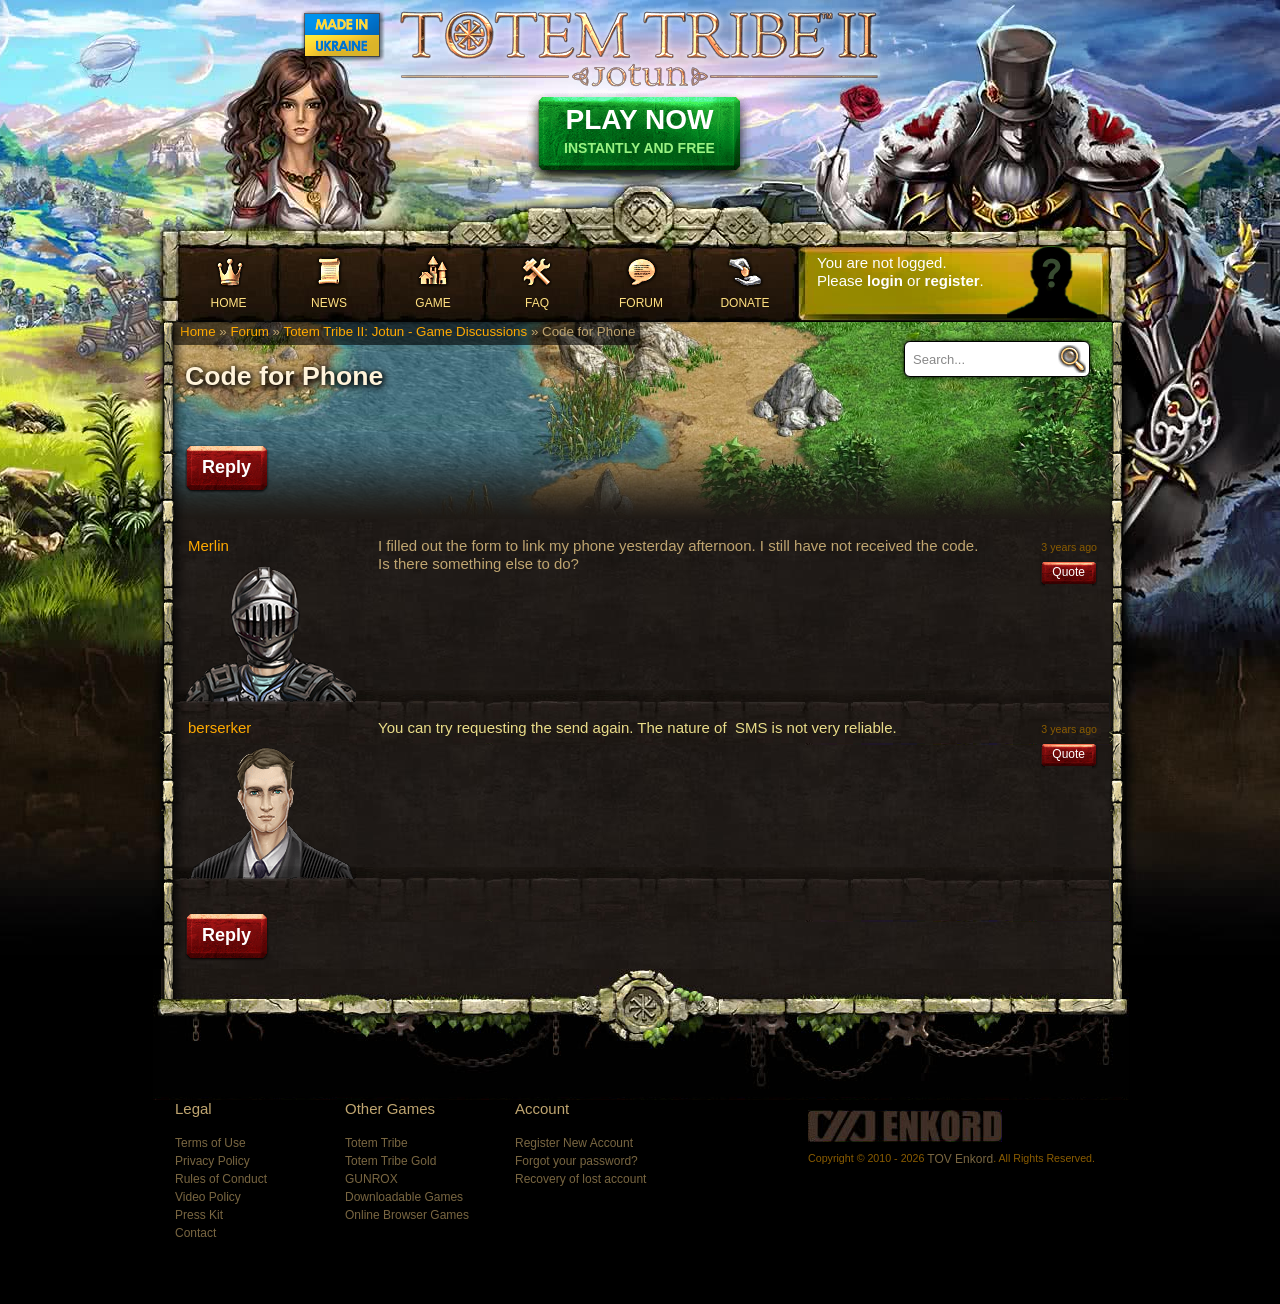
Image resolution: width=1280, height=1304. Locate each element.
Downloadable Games (404, 1197)
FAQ (537, 303)
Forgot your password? (576, 1161)
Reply (226, 467)
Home (229, 303)
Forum (641, 303)
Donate (744, 303)
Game (432, 303)
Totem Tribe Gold (390, 1161)
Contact (195, 1233)
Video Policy (208, 1197)
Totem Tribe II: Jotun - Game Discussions (405, 331)
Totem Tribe (376, 1143)
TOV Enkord (960, 1159)
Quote (1068, 572)
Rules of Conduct (221, 1179)
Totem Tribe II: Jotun (639, 48)
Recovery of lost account (580, 1179)
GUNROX (371, 1179)
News (329, 303)
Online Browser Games (407, 1215)
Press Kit (199, 1215)
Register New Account (574, 1143)
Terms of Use (210, 1143)
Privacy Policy (212, 1161)
